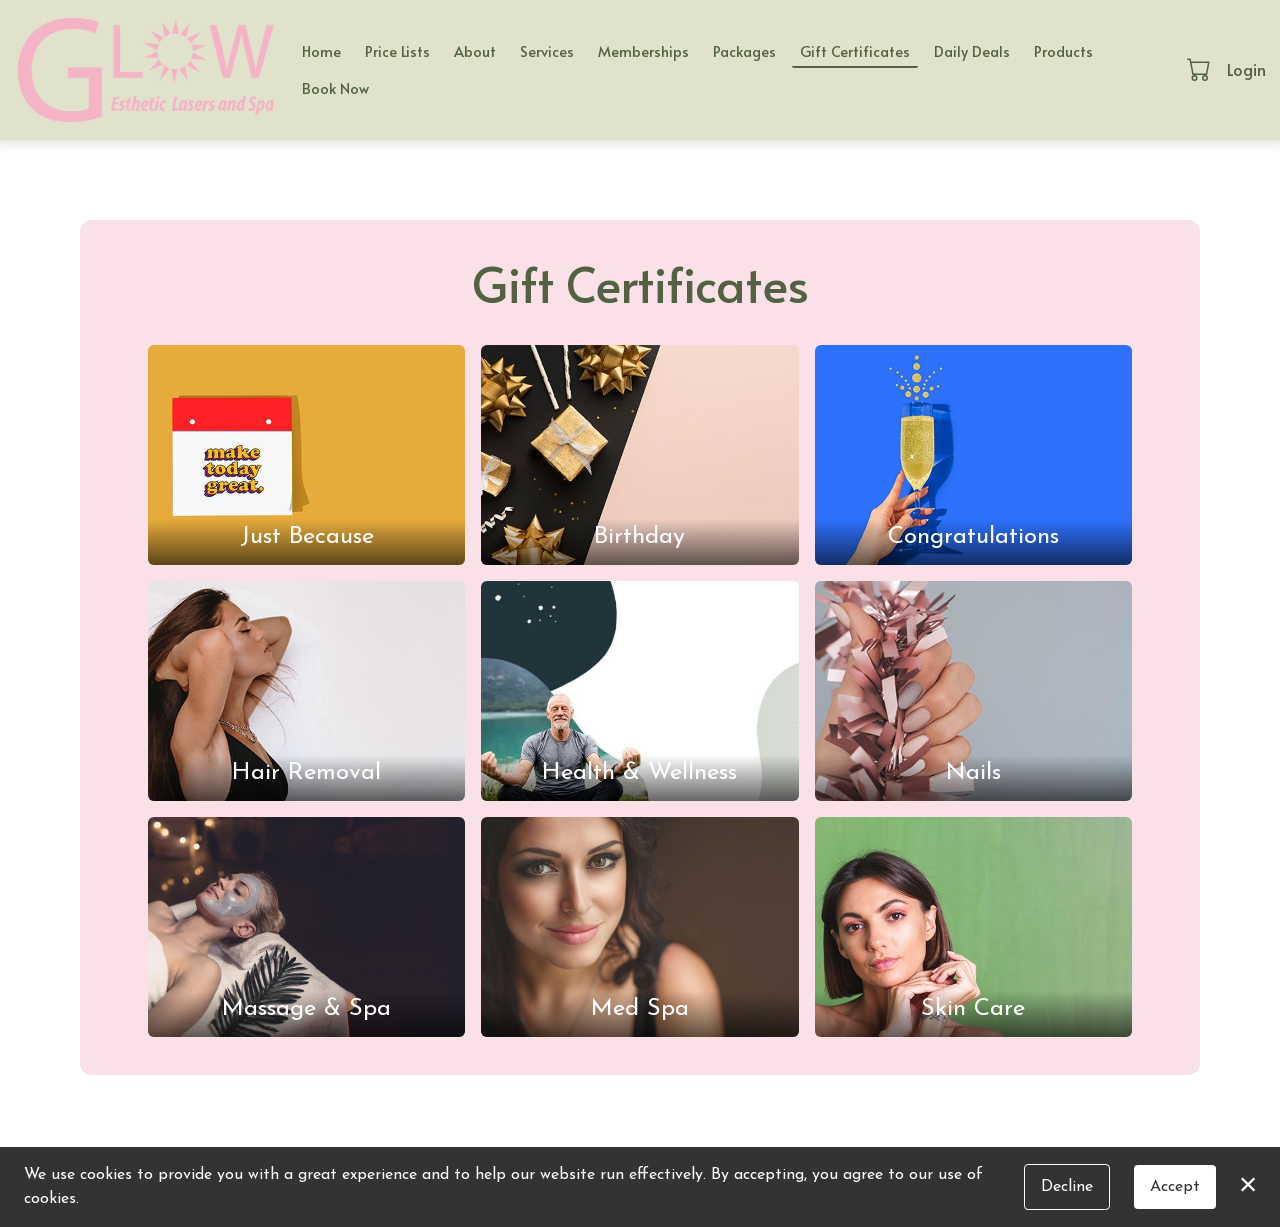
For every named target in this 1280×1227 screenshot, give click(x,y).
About (475, 51)
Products (1063, 51)
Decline (1067, 1187)
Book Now (335, 88)
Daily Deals (972, 51)
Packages (744, 51)
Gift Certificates (855, 51)
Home (321, 51)
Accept (1175, 1187)
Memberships (643, 51)
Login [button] (1246, 69)
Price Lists (397, 51)
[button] (1200, 69)
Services (547, 51)
